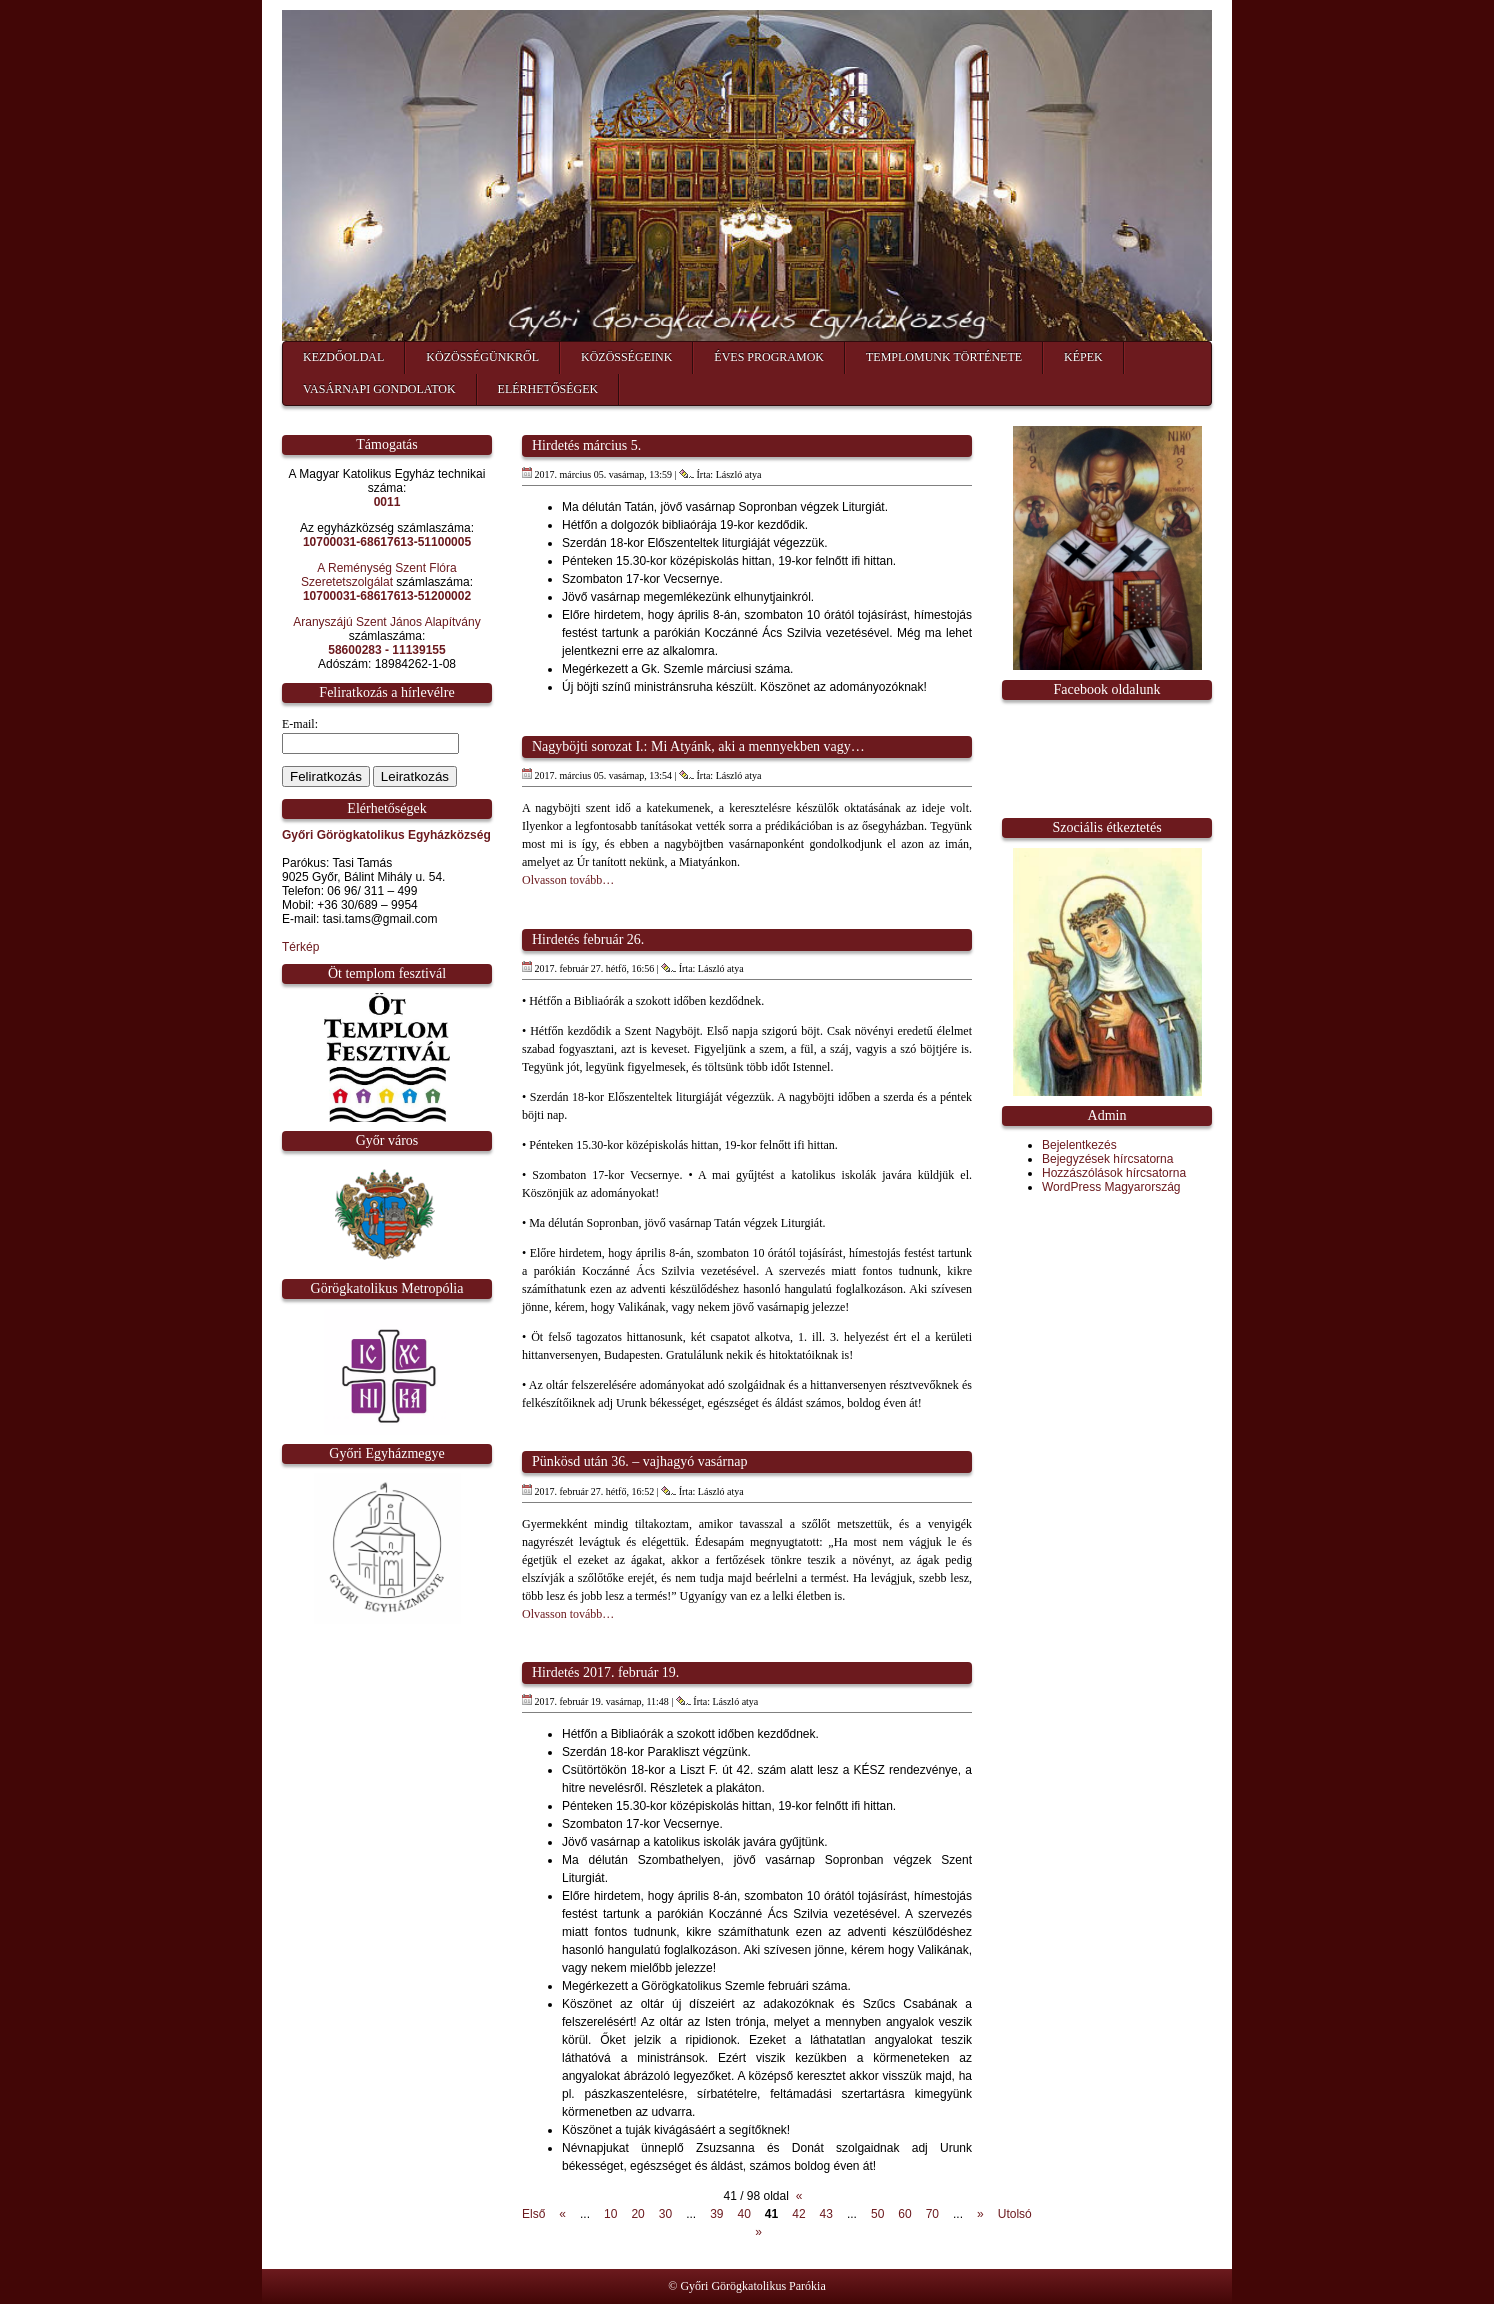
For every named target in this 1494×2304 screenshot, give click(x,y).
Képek (1083, 357)
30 (665, 2214)
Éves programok (769, 357)
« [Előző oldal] (562, 2214)
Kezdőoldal (343, 357)
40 (744, 2214)
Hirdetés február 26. (588, 939)
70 (932, 2214)
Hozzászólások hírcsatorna (1114, 1173)
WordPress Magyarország (1111, 1187)
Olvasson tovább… (568, 880)
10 (610, 2214)
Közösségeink (626, 357)
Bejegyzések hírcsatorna (1107, 1159)
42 (798, 2214)
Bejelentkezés (1079, 1145)
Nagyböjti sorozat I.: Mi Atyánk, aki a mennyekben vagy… (698, 746)
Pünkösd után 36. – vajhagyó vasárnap (639, 1461)
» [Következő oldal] (980, 2214)
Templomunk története (944, 357)
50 (877, 2214)
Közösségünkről (482, 357)
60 (904, 2214)
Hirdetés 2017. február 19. (605, 1672)
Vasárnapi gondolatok (379, 389)
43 (826, 2214)
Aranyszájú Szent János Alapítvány (386, 622)
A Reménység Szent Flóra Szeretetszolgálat (379, 575)
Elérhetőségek (548, 389)
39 (716, 2214)
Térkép (300, 947)
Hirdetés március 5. (586, 445)
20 (637, 2214)
